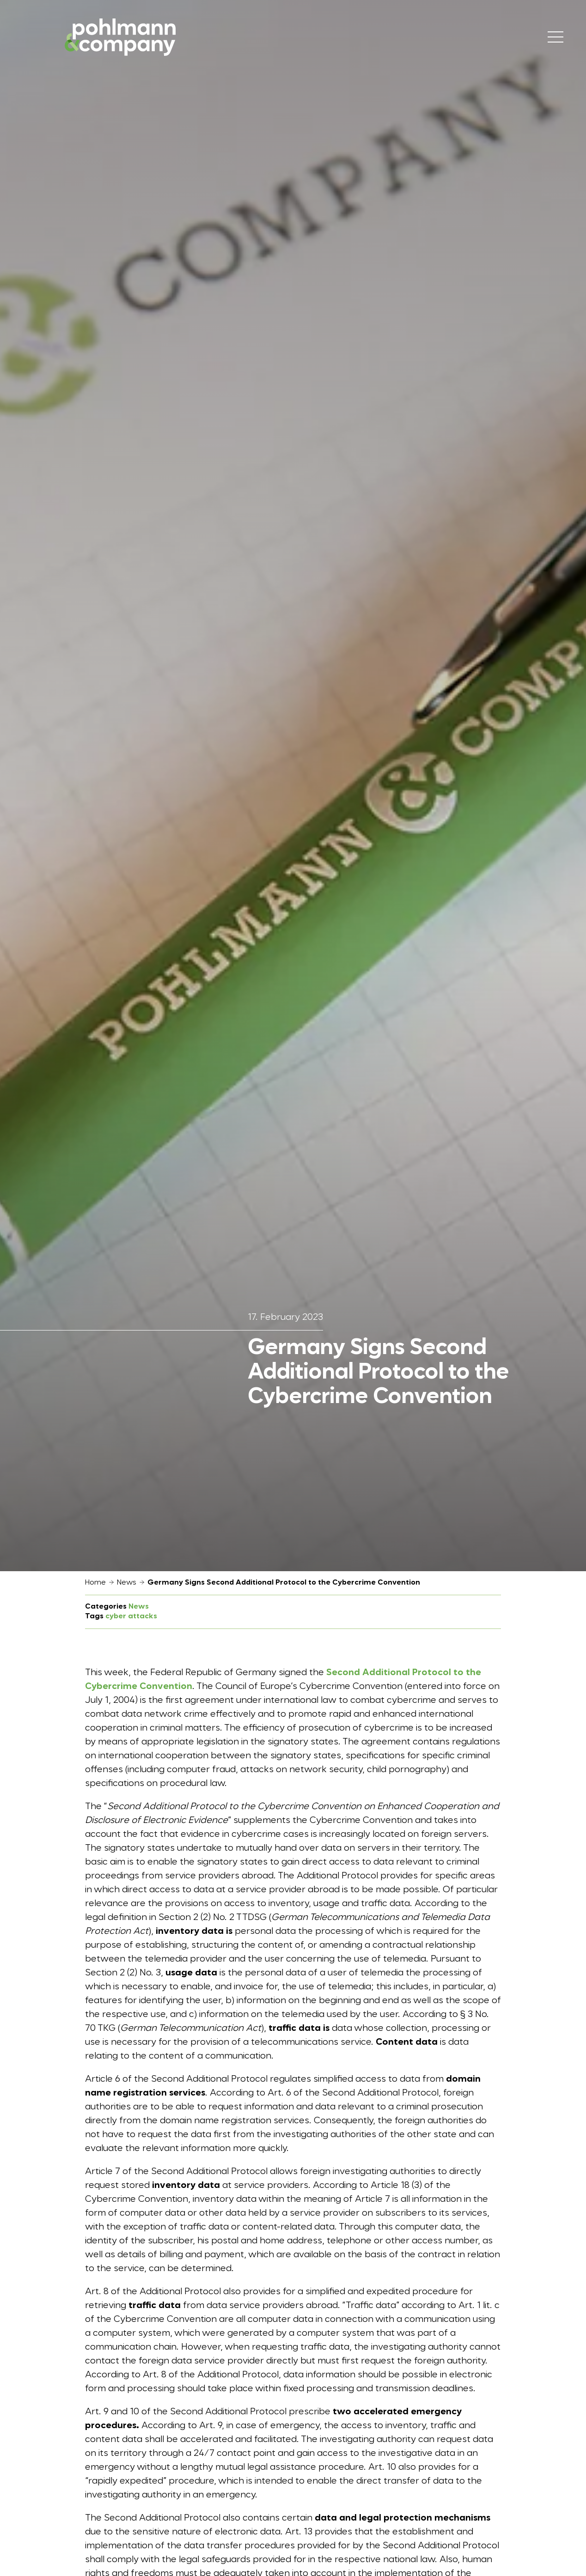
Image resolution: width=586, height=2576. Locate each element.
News (126, 1582)
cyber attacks (131, 1616)
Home (95, 1582)
